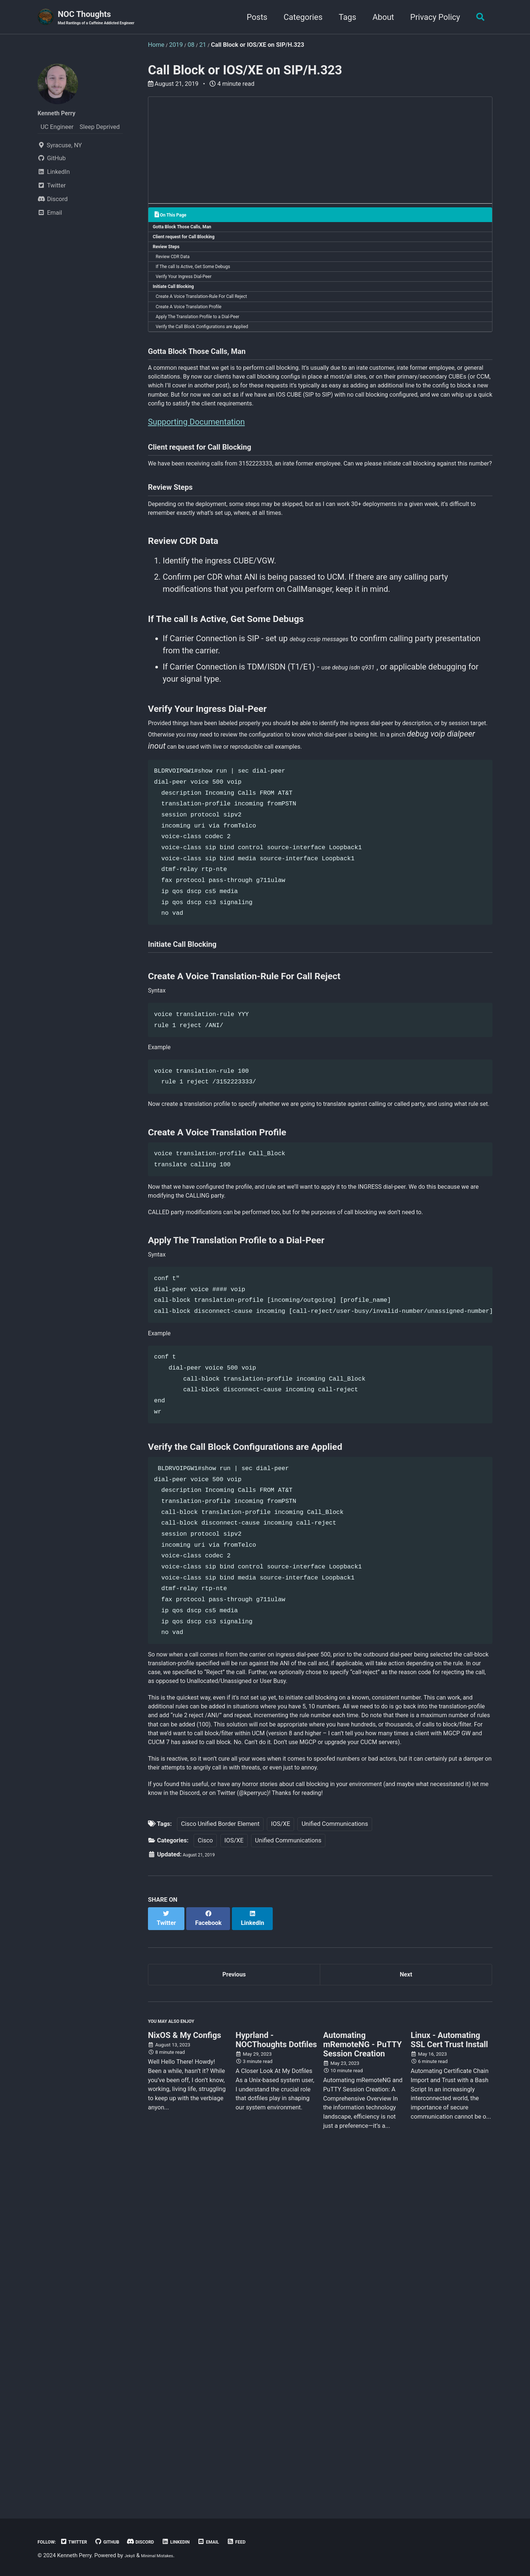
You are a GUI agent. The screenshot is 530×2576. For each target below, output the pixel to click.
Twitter (84, 2541)
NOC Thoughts (110, 19)
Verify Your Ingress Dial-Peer (194, 295)
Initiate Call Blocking (180, 307)
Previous (234, 2303)
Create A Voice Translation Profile (200, 333)
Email (246, 2541)
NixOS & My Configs (184, 2374)
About (379, 17)
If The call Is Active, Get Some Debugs (205, 282)
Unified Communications (334, 2155)
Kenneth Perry (63, 114)
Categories (298, 17)
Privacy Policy (431, 17)
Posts (252, 17)
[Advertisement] (320, 154)
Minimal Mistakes (167, 2555)
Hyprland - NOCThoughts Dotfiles (276, 2379)
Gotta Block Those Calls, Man (191, 231)
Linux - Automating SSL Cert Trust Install (449, 2379)
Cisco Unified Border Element (220, 2155)
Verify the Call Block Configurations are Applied (217, 358)
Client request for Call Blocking (193, 243)
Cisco (205, 2172)
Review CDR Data (180, 269)
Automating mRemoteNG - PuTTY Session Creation (362, 2384)
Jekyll (131, 2555)
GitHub (124, 2541)
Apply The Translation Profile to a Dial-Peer (211, 345)
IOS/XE (280, 2155)
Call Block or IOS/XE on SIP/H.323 (245, 71)
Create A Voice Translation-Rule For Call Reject (216, 320)
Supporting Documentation (196, 498)
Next (406, 2303)
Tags (343, 17)
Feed (278, 2541)
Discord (164, 2541)
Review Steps (171, 256)
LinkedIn (207, 2541)
